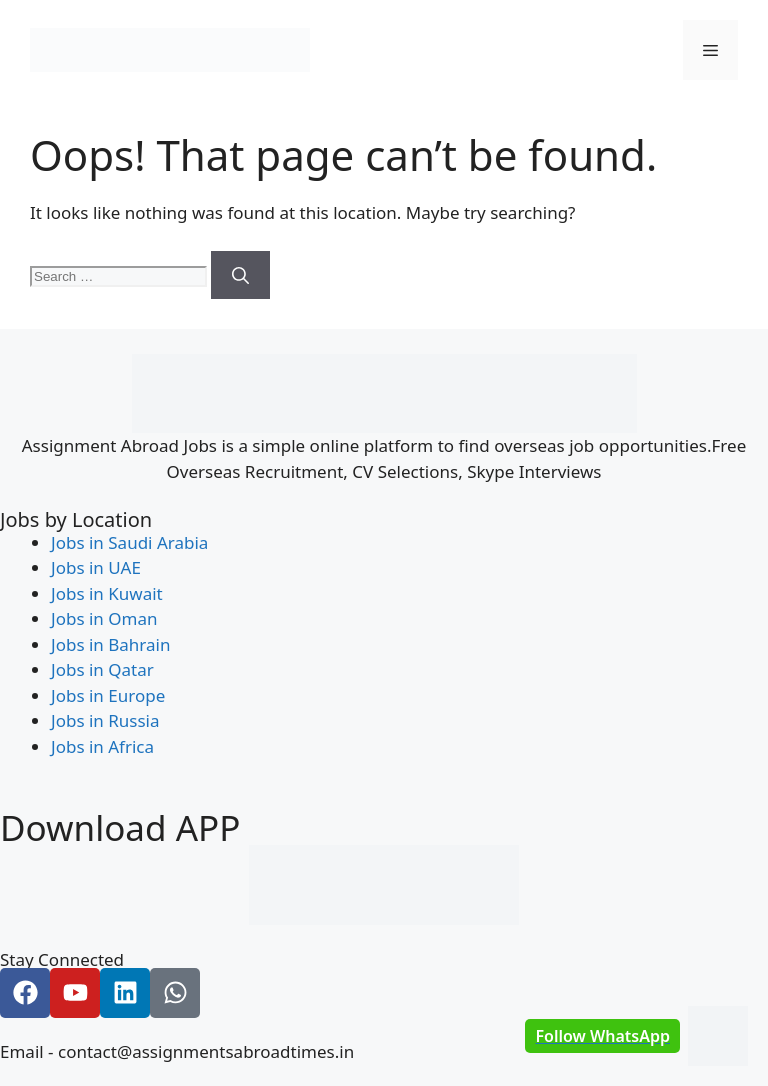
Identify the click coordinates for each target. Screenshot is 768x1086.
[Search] (240, 275)
